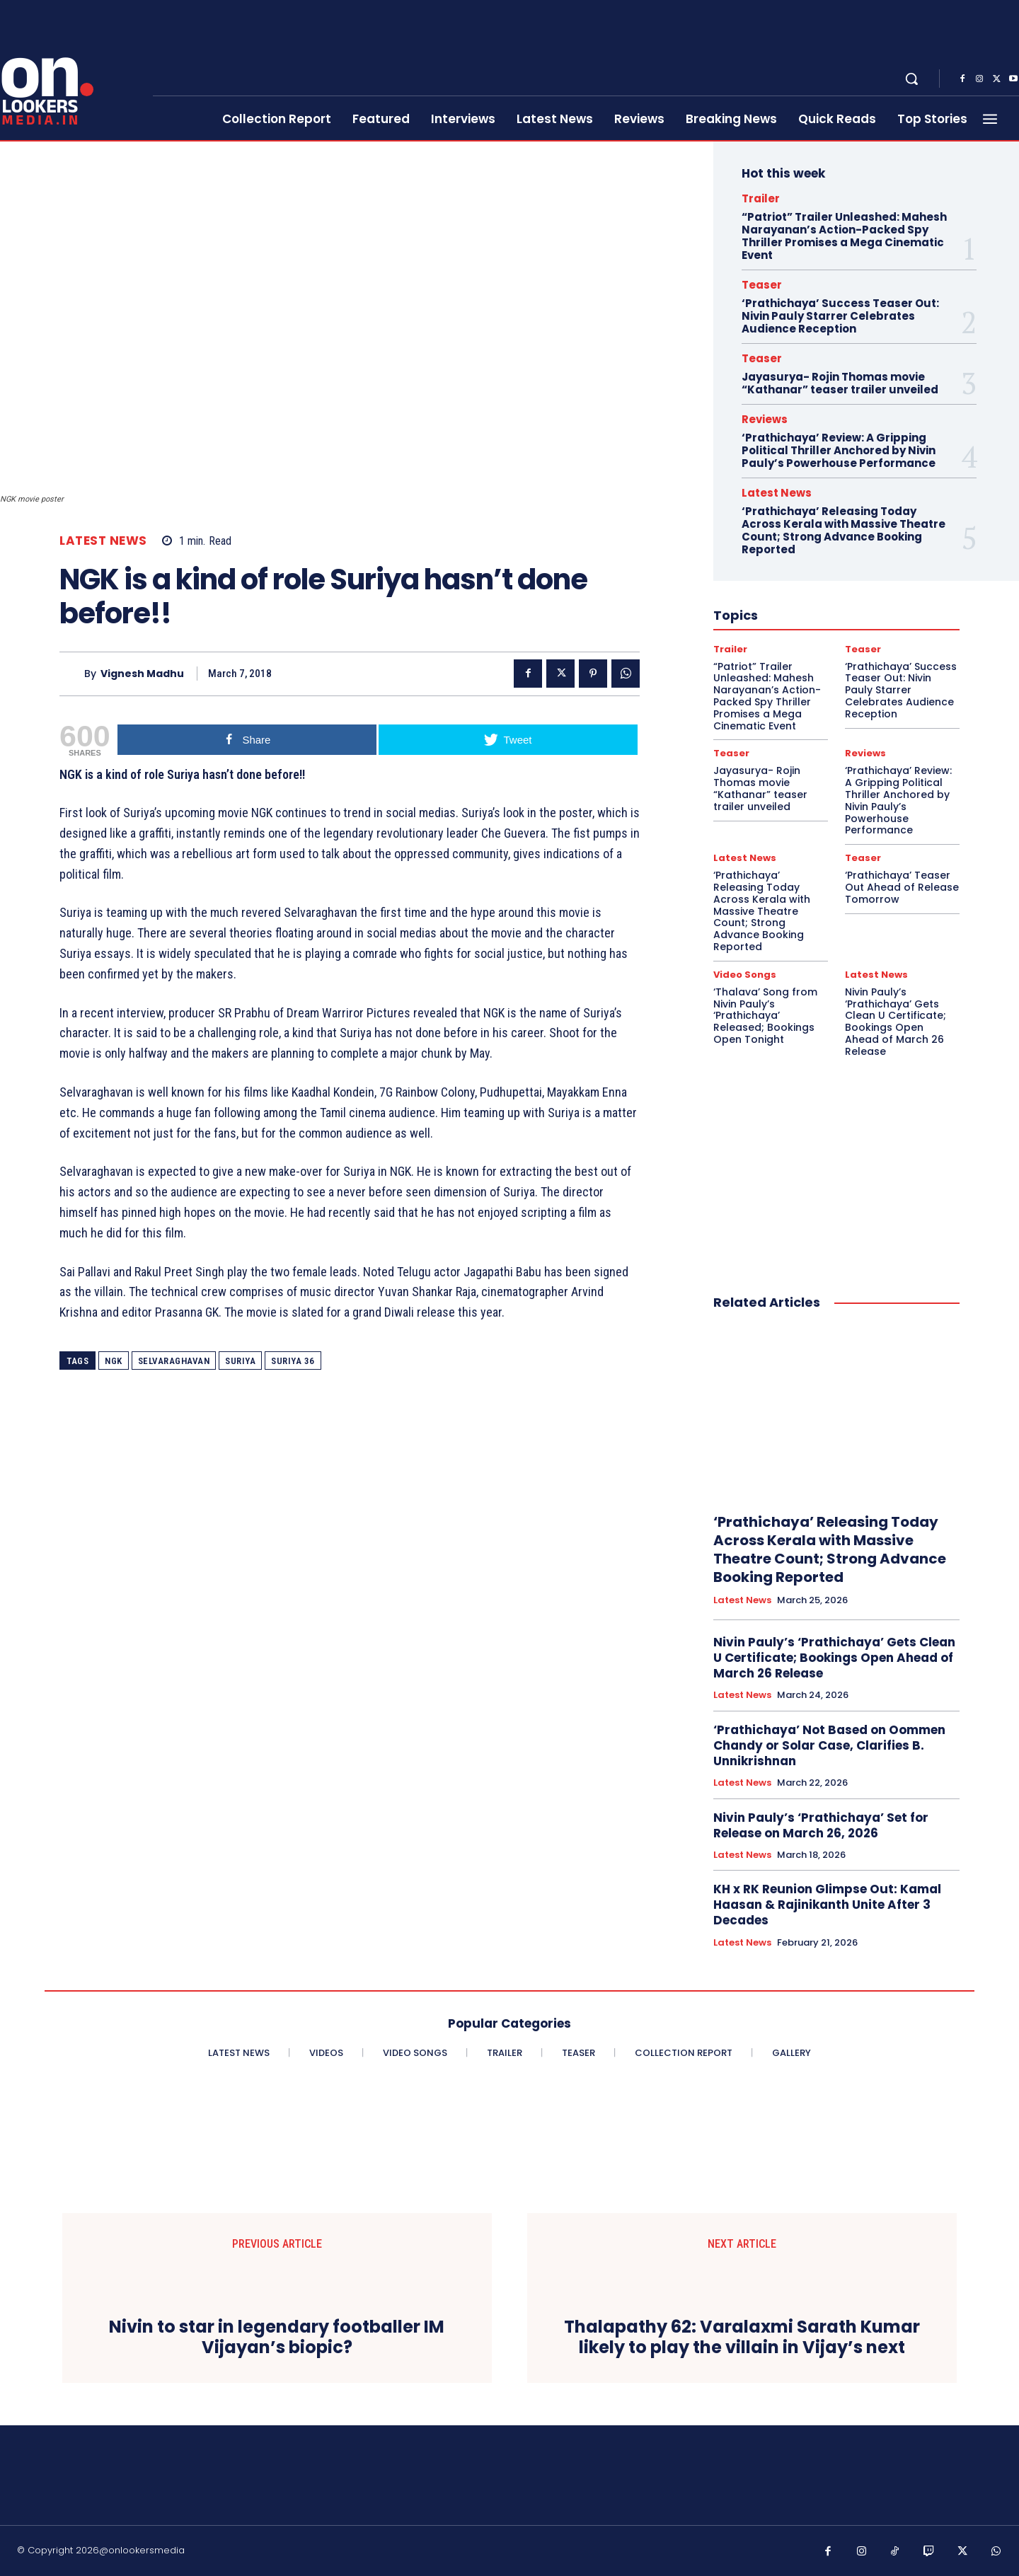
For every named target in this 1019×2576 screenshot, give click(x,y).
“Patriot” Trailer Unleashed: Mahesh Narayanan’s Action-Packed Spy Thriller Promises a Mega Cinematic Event (844, 235)
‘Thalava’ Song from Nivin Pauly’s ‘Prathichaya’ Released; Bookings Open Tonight (765, 1015)
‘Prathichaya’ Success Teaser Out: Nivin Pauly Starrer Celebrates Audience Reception (840, 316)
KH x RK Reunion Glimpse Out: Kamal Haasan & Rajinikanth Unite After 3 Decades (827, 1905)
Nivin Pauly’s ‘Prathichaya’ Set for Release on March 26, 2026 (820, 1825)
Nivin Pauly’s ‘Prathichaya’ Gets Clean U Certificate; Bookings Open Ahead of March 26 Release (895, 1021)
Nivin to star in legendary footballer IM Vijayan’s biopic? (276, 2337)
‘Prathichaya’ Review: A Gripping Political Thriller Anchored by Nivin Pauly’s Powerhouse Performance (838, 450)
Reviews (765, 419)
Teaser (762, 284)
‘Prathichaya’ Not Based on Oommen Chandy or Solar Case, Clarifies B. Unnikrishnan (829, 1745)
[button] (911, 79)
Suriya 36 (293, 1361)
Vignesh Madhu (142, 674)
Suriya (240, 1361)
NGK (113, 1361)
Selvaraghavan (174, 1361)
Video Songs (744, 974)
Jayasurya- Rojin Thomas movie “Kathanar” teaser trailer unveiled (840, 383)
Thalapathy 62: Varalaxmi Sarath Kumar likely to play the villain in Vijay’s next (742, 2337)
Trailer (761, 198)
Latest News (103, 541)
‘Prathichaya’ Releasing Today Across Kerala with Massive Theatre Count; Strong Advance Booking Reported (843, 530)
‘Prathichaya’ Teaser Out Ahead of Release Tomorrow (902, 887)
